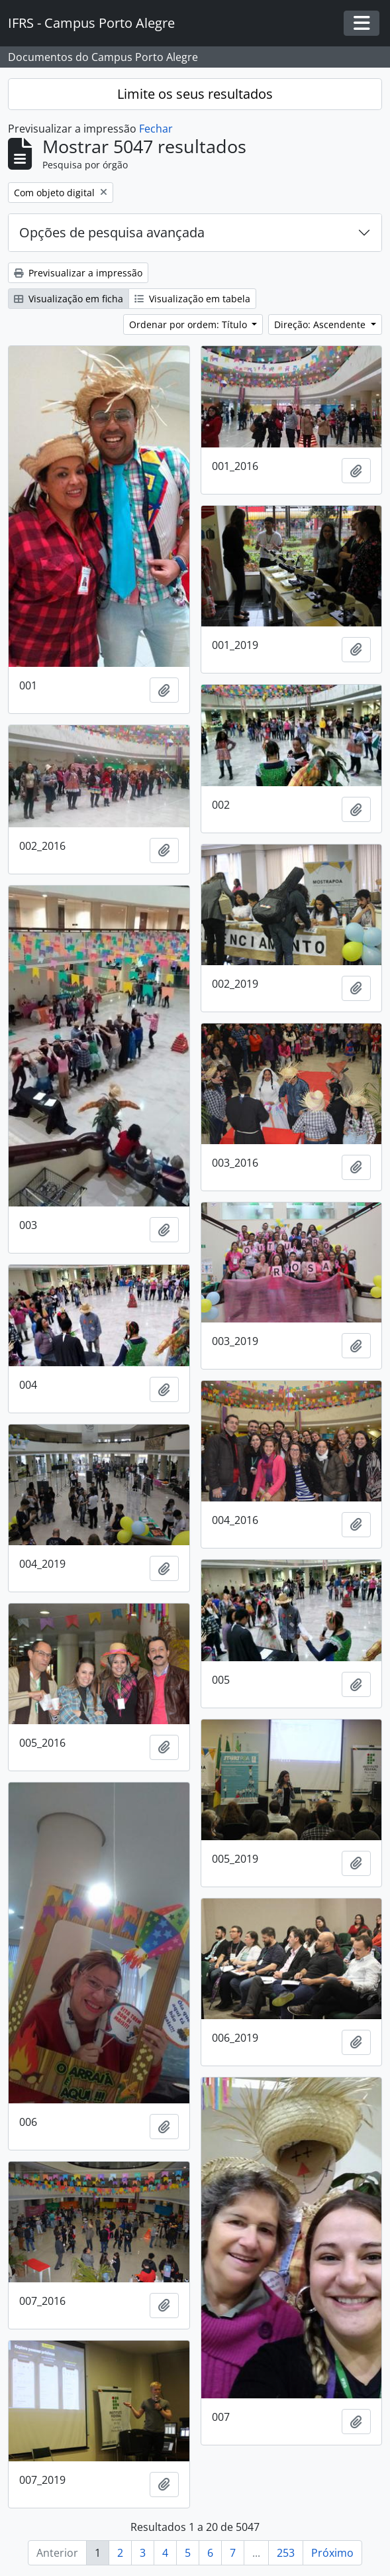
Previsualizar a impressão (78, 272)
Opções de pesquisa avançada (112, 232)
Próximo (332, 2553)
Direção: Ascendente (321, 324)
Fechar (156, 128)
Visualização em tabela (192, 298)
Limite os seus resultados (195, 94)
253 (286, 2553)
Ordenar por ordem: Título (189, 324)
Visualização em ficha (68, 298)
